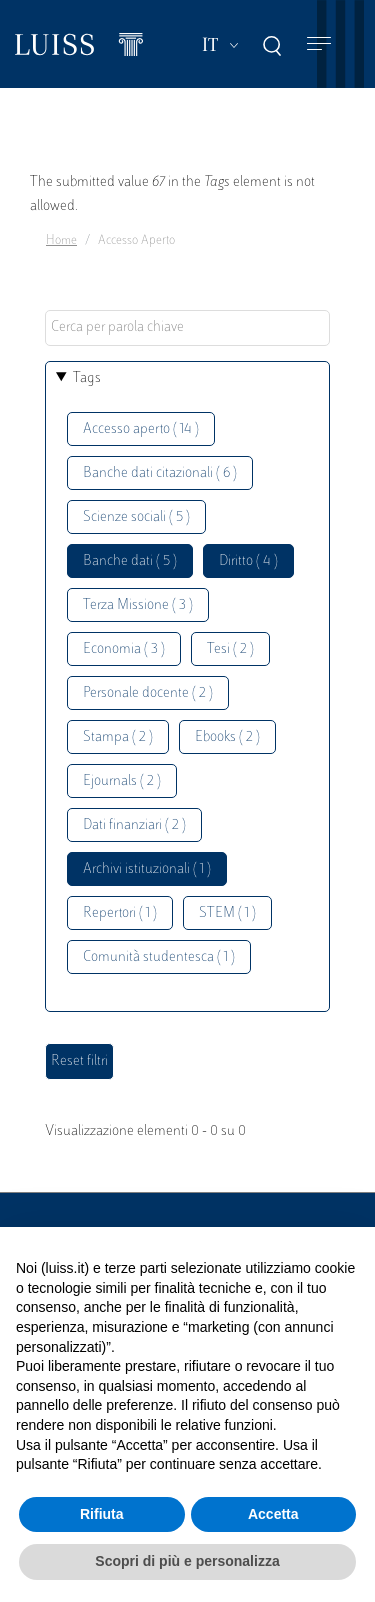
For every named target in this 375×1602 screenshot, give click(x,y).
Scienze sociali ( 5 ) (136, 517)
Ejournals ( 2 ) (122, 781)
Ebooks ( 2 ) (227, 737)
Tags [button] (87, 378)
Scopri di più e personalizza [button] (187, 1561)
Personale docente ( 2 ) (148, 693)
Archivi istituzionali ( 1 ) (147, 869)
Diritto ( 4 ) (248, 561)
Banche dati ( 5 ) (130, 561)
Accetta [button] (273, 1514)
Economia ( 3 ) (124, 649)
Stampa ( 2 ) (118, 737)
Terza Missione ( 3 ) (138, 605)
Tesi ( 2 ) (230, 649)
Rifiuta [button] (102, 1514)
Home (61, 241)
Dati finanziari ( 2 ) (134, 825)
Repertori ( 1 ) (120, 913)
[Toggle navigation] (319, 44)
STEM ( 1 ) (227, 913)
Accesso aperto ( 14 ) (141, 429)
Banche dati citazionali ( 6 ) (160, 473)
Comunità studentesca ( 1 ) (159, 957)
